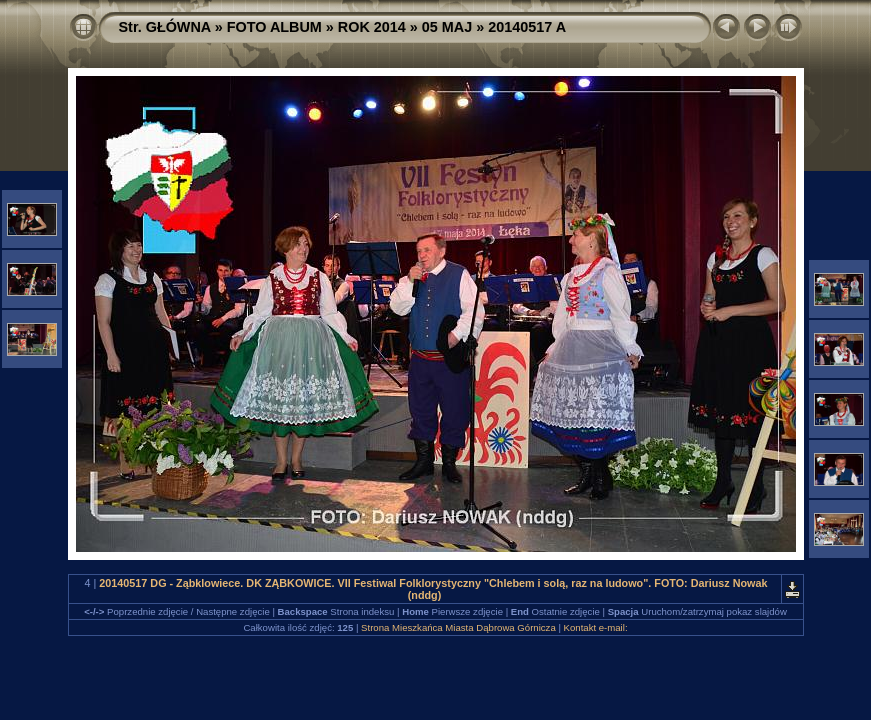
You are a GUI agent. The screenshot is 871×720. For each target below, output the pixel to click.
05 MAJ (447, 27)
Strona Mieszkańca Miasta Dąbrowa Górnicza (458, 627)
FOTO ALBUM (274, 27)
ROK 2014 (372, 27)
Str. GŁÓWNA (165, 27)
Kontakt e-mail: (596, 627)
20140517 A (527, 27)
